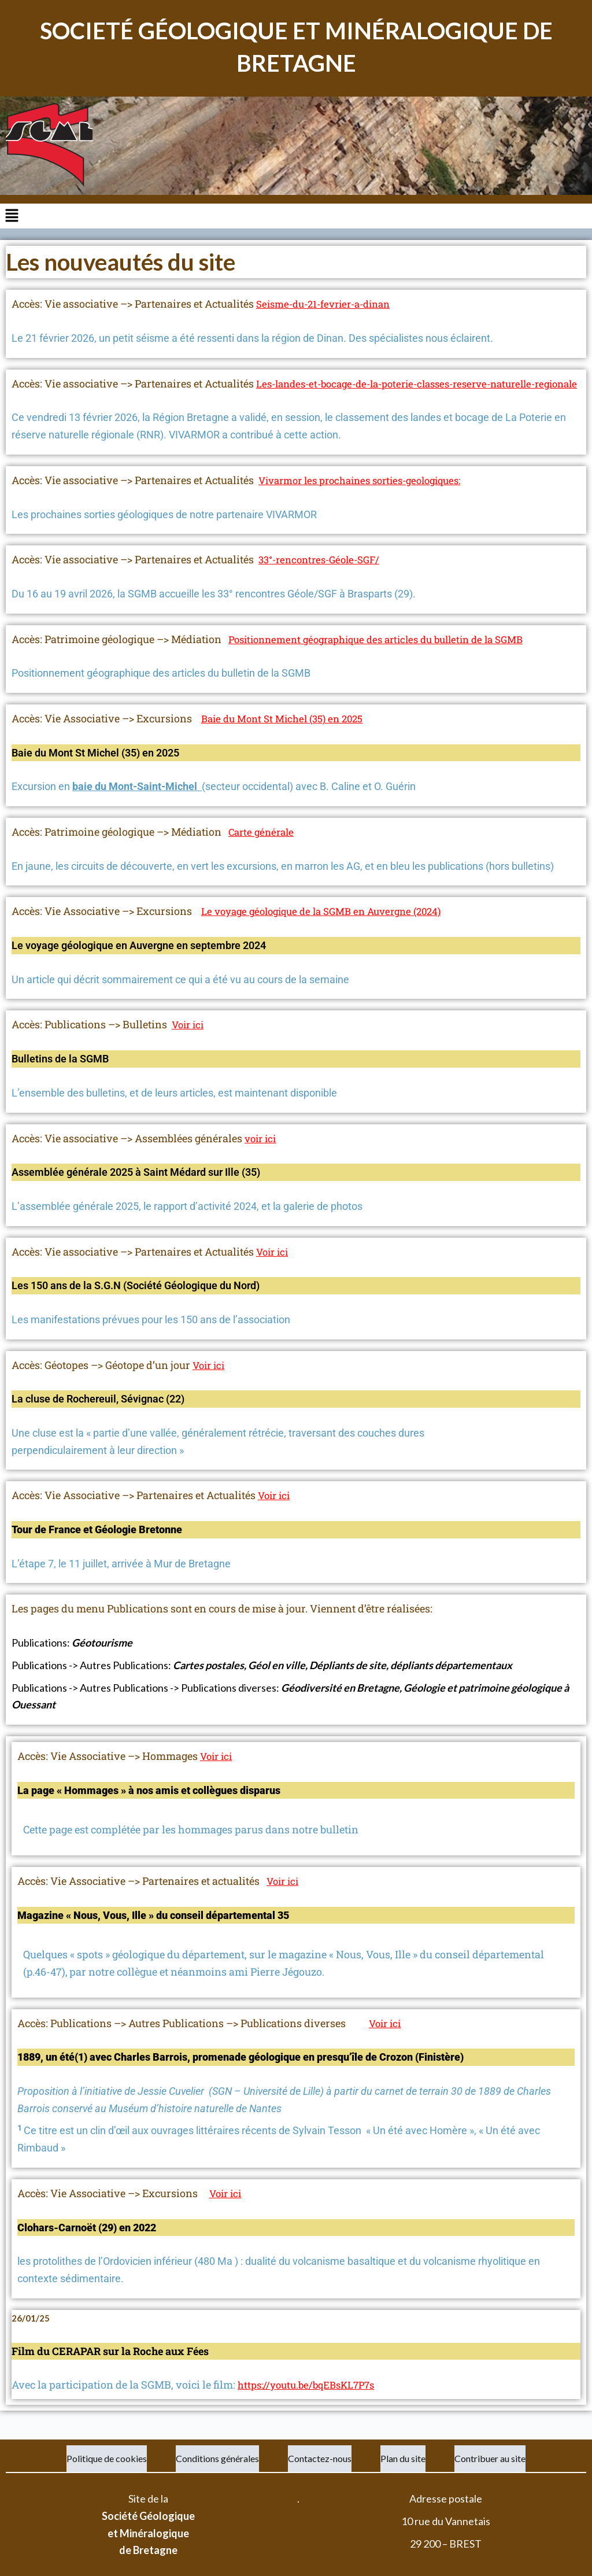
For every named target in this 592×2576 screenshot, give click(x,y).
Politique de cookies (106, 2458)
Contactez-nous (320, 2458)
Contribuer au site (490, 2458)
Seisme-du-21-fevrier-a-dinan (329, 304)
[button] (296, 216)
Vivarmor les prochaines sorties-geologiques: (369, 497)
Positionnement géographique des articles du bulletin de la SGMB (387, 656)
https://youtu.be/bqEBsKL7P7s (311, 2402)
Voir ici (189, 1042)
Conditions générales (217, 2458)
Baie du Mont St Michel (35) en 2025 (288, 736)
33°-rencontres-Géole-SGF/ (324, 577)
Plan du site (403, 2458)
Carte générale (263, 849)
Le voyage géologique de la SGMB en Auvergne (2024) (330, 928)
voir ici (262, 1155)
